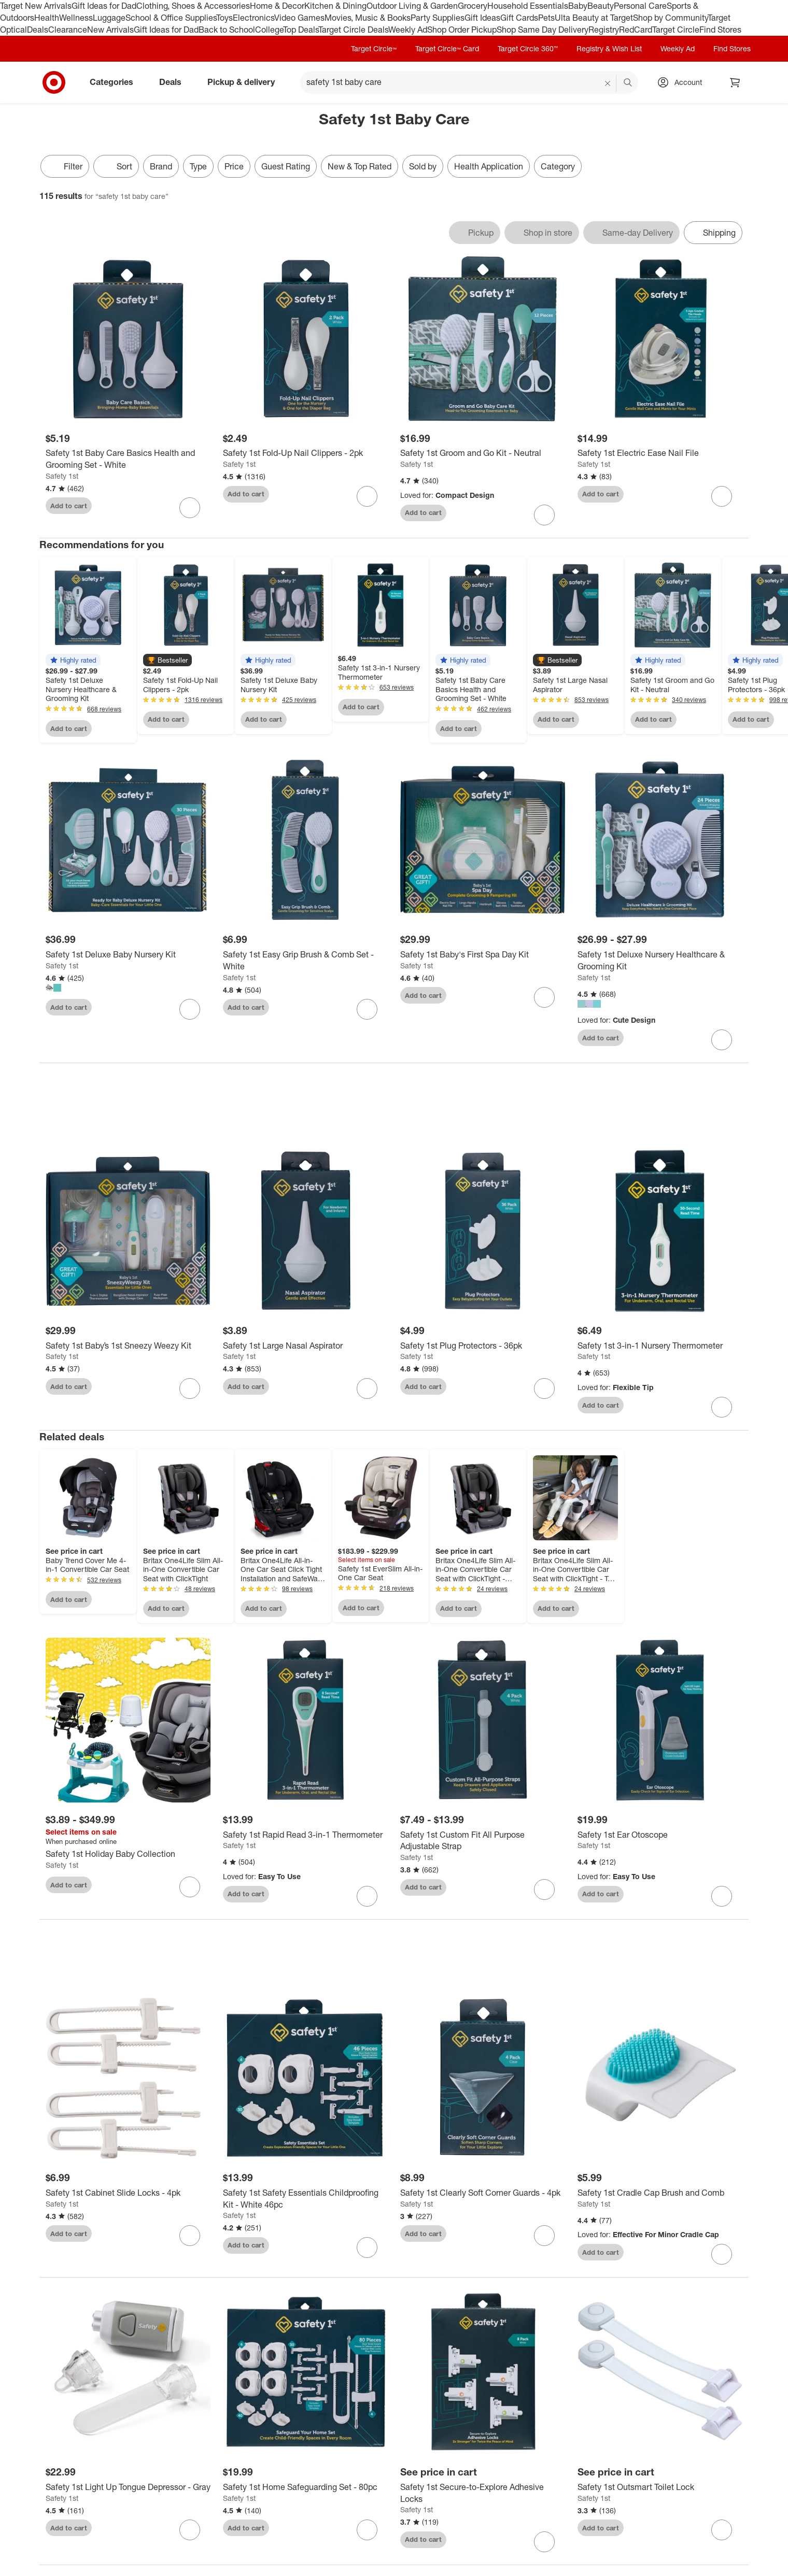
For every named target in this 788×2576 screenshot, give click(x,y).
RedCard (635, 29)
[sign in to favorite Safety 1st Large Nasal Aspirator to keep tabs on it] (367, 1390)
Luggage (109, 17)
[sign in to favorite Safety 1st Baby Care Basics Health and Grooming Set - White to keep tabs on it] (189, 507)
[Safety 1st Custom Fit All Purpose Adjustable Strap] (482, 1843)
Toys (224, 17)
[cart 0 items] (735, 82)
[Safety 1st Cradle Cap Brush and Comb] (660, 2195)
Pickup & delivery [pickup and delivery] (245, 82)
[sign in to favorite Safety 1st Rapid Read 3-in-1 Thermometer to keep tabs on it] (367, 1898)
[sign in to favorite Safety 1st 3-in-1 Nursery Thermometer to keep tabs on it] (721, 1409)
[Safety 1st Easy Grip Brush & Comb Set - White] (305, 960)
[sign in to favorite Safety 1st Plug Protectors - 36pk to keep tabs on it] (544, 1390)
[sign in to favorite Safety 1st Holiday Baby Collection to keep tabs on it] (189, 1889)
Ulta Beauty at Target (594, 17)
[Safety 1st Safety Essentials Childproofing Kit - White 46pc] (305, 2201)
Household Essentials (527, 6)
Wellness (76, 17)
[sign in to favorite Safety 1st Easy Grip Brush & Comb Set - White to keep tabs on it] (367, 1009)
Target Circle (675, 29)
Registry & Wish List (609, 48)
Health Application (488, 166)
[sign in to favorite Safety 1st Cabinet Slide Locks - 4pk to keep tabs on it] (189, 2237)
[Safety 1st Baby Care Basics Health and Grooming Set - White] (128, 459)
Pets (546, 17)
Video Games (299, 17)
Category (558, 166)
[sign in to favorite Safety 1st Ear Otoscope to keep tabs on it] (721, 1898)
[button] (73, 660)
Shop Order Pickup (462, 29)
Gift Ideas (482, 17)
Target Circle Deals (353, 29)
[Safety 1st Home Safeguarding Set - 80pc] (305, 2489)
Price (234, 166)
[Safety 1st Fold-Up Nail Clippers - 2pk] (305, 453)
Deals (37, 29)
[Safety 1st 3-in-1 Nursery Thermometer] (660, 1348)
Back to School (227, 29)
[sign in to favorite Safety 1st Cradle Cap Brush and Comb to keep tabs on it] (721, 2256)
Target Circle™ (374, 48)
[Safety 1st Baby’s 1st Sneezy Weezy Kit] (128, 1348)
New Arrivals (110, 29)
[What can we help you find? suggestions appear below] (469, 82)
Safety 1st (62, 475)
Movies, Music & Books (368, 17)
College (269, 29)
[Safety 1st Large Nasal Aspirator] (305, 1348)
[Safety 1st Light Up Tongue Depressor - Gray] (128, 2489)
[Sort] (116, 166)
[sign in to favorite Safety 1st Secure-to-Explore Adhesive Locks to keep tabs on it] (544, 2544)
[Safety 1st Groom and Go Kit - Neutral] (482, 453)
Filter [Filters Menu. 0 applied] (64, 166)
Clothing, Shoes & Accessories (193, 6)
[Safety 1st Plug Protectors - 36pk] (482, 1348)
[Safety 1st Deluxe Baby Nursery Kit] (128, 955)
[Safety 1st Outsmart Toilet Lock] (660, 2489)
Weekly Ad (407, 29)
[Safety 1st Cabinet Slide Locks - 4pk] (128, 2195)
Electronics (253, 17)
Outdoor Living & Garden (412, 6)
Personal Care (640, 6)
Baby (577, 6)
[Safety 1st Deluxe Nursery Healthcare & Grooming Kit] (660, 960)
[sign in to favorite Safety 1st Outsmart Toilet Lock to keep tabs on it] (721, 2532)
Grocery (472, 6)
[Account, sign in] (683, 82)
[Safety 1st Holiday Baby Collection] (128, 1857)
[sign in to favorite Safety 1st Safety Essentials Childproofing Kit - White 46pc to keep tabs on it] (367, 2249)
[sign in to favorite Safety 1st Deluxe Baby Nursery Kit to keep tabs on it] (189, 1009)
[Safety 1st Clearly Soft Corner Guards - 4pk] (482, 2195)
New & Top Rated (359, 166)
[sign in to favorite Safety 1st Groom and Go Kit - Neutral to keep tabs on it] (544, 515)
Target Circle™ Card (447, 48)
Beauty (600, 6)
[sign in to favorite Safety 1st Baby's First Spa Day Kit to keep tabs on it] (544, 997)
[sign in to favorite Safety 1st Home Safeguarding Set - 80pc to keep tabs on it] (367, 2532)
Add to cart (68, 506)
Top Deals (300, 29)
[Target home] (53, 82)
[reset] (607, 83)
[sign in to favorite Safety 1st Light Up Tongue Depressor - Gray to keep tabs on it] (189, 2532)
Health (46, 17)
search (628, 83)
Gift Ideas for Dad (104, 6)
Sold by (423, 166)
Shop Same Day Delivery (542, 29)
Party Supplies (438, 17)
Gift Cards (519, 17)
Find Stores (720, 29)
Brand (161, 166)
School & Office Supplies (170, 17)
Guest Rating (285, 166)
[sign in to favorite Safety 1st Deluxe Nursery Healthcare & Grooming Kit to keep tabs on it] (721, 1039)
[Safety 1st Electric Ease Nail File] (660, 453)
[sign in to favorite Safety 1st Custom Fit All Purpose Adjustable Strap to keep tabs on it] (544, 1891)
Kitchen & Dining (335, 6)
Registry (603, 29)
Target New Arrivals (36, 6)
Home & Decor (277, 6)
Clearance (67, 29)
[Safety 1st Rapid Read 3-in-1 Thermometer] (305, 1837)
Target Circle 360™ (528, 48)
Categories (116, 82)
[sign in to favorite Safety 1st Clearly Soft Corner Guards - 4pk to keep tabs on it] (544, 2237)
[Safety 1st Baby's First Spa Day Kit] (482, 955)
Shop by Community (670, 17)
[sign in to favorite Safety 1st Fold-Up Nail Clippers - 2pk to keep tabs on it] (367, 496)
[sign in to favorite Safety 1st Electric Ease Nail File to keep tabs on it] (721, 496)
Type (198, 166)
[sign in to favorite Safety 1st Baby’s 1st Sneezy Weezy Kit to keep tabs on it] (189, 1390)
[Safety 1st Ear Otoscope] (660, 1837)
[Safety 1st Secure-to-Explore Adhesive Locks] (482, 2495)
